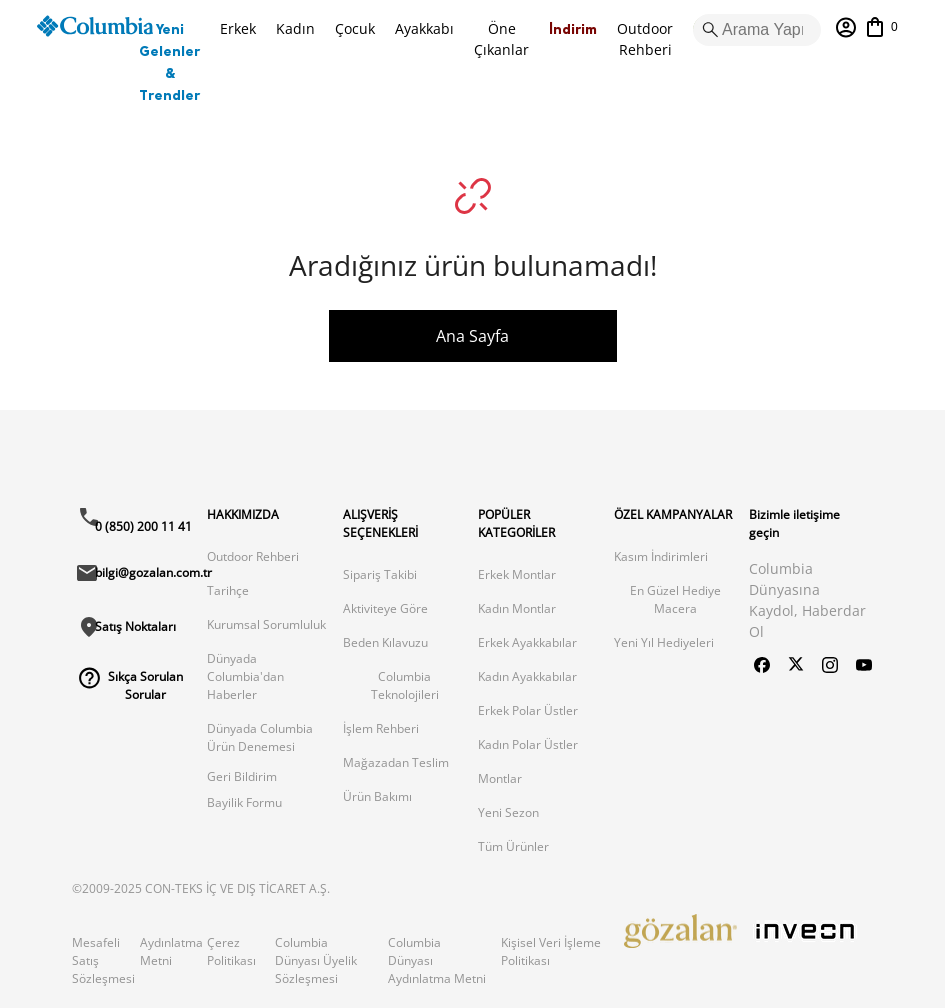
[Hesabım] (846, 27)
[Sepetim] (880, 27)
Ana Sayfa (472, 336)
